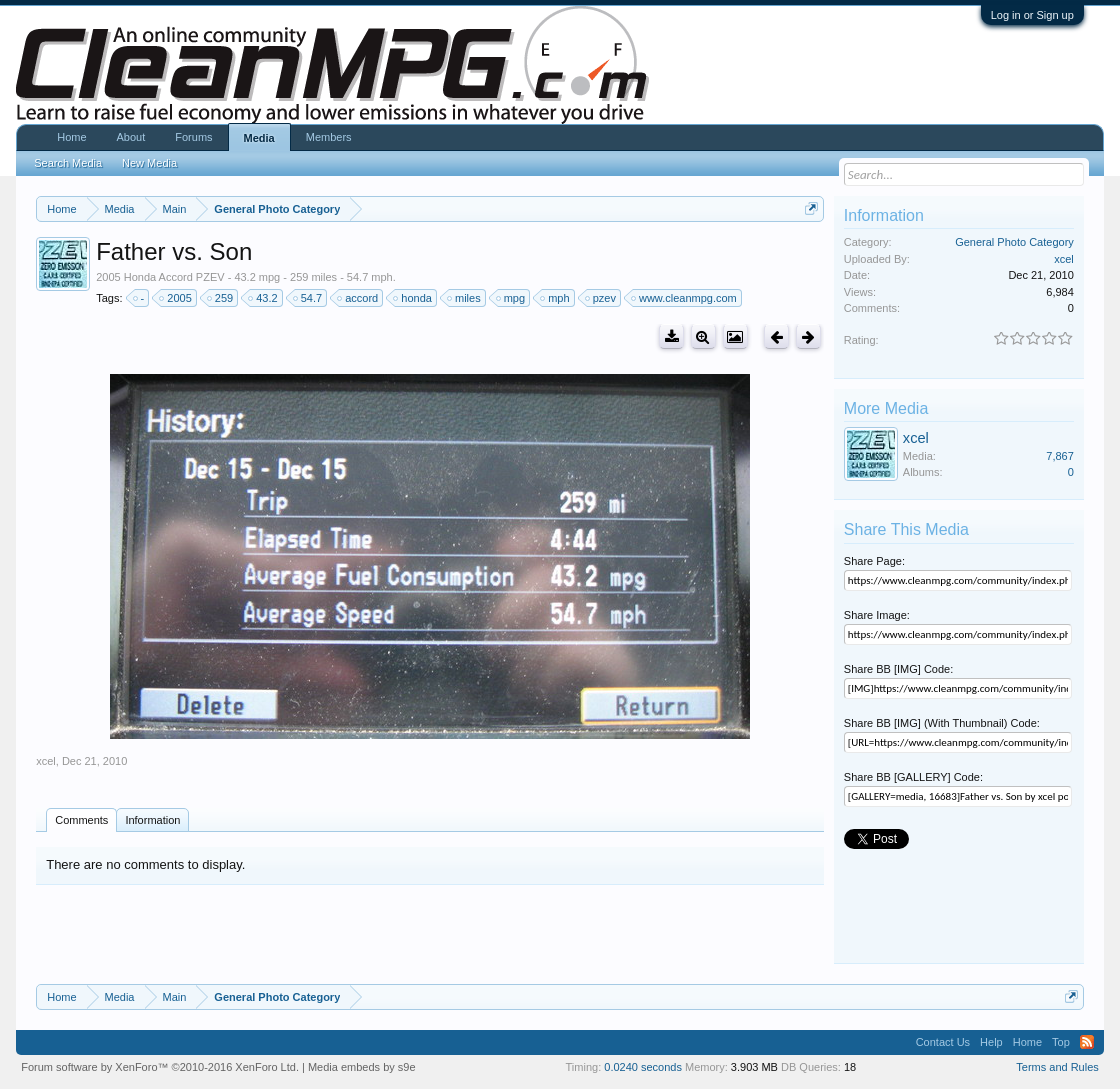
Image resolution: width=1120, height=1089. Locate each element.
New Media (149, 163)
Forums (193, 137)
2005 (176, 298)
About (131, 137)
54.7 (308, 298)
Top (1061, 1042)
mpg (511, 298)
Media (259, 138)
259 (221, 298)
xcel (46, 761)
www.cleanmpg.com (685, 298)
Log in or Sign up (1032, 15)
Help (991, 1042)
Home (71, 137)
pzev (601, 298)
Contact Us (943, 1042)
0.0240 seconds (643, 1067)
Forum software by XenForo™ (160, 1067)
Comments (81, 820)
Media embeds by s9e (362, 1067)
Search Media (68, 163)
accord (358, 298)
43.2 (263, 298)
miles (465, 298)
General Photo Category (1014, 242)
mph (555, 298)
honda (413, 298)
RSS (1087, 1042)
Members (329, 137)
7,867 (1060, 456)
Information (152, 820)
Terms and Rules (1057, 1067)
